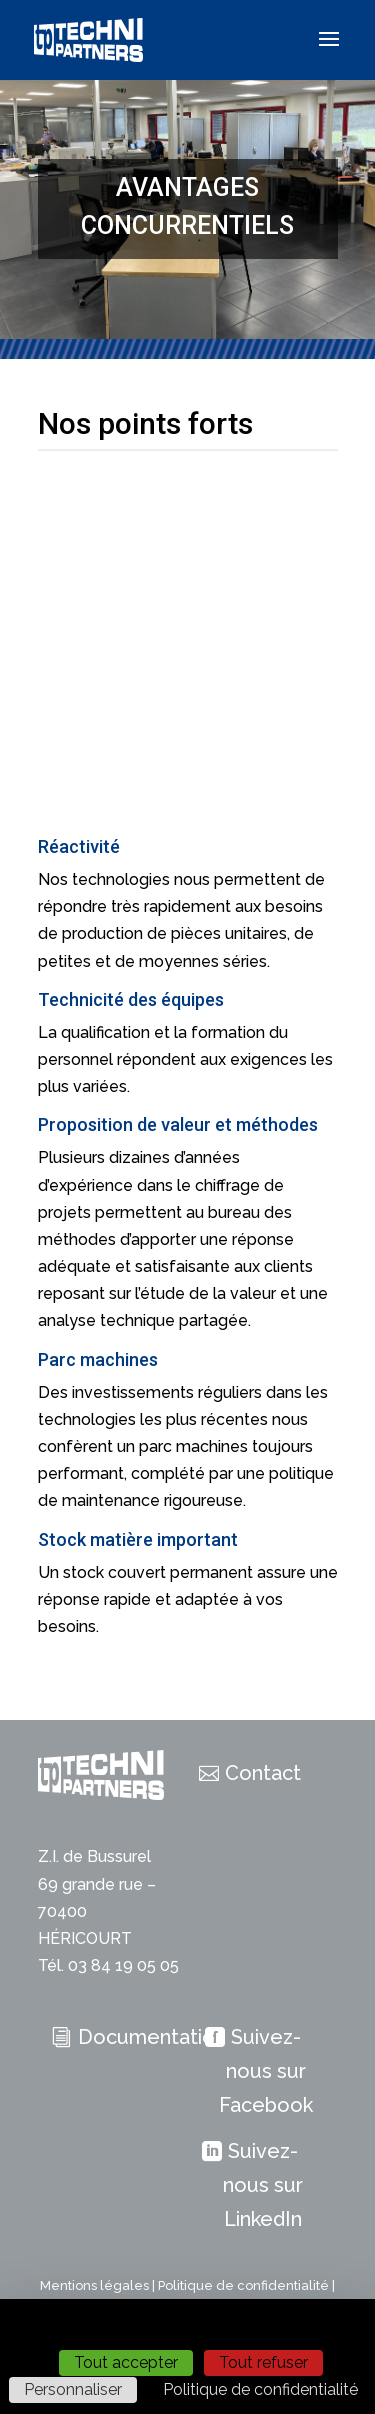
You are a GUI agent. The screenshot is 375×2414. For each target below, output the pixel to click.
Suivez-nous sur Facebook (266, 2071)
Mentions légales (94, 2285)
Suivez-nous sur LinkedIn (263, 2185)
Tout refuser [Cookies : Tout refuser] (263, 2362)
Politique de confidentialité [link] (260, 2389)
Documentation (152, 2037)
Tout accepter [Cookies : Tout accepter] (126, 2362)
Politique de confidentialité (243, 2285)
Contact (263, 1773)
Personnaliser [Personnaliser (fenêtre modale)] (73, 2389)
